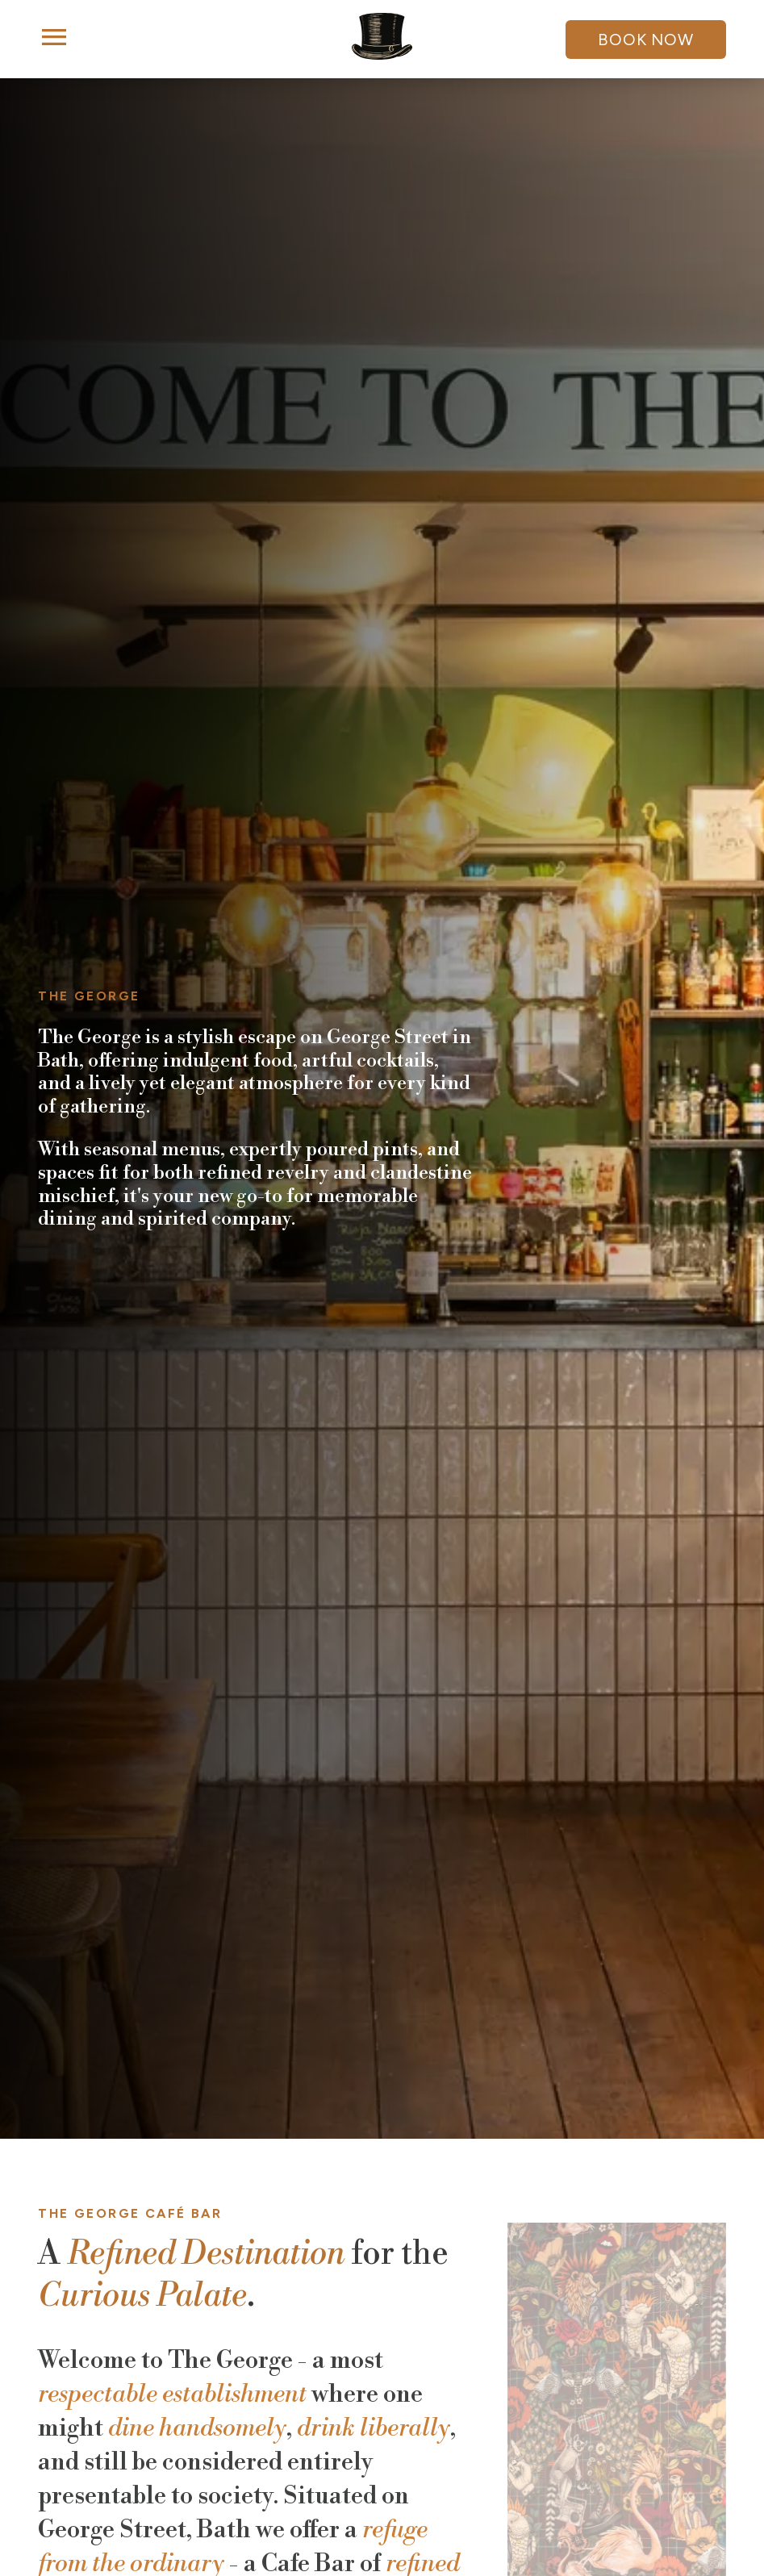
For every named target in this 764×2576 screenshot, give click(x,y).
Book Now (645, 39)
